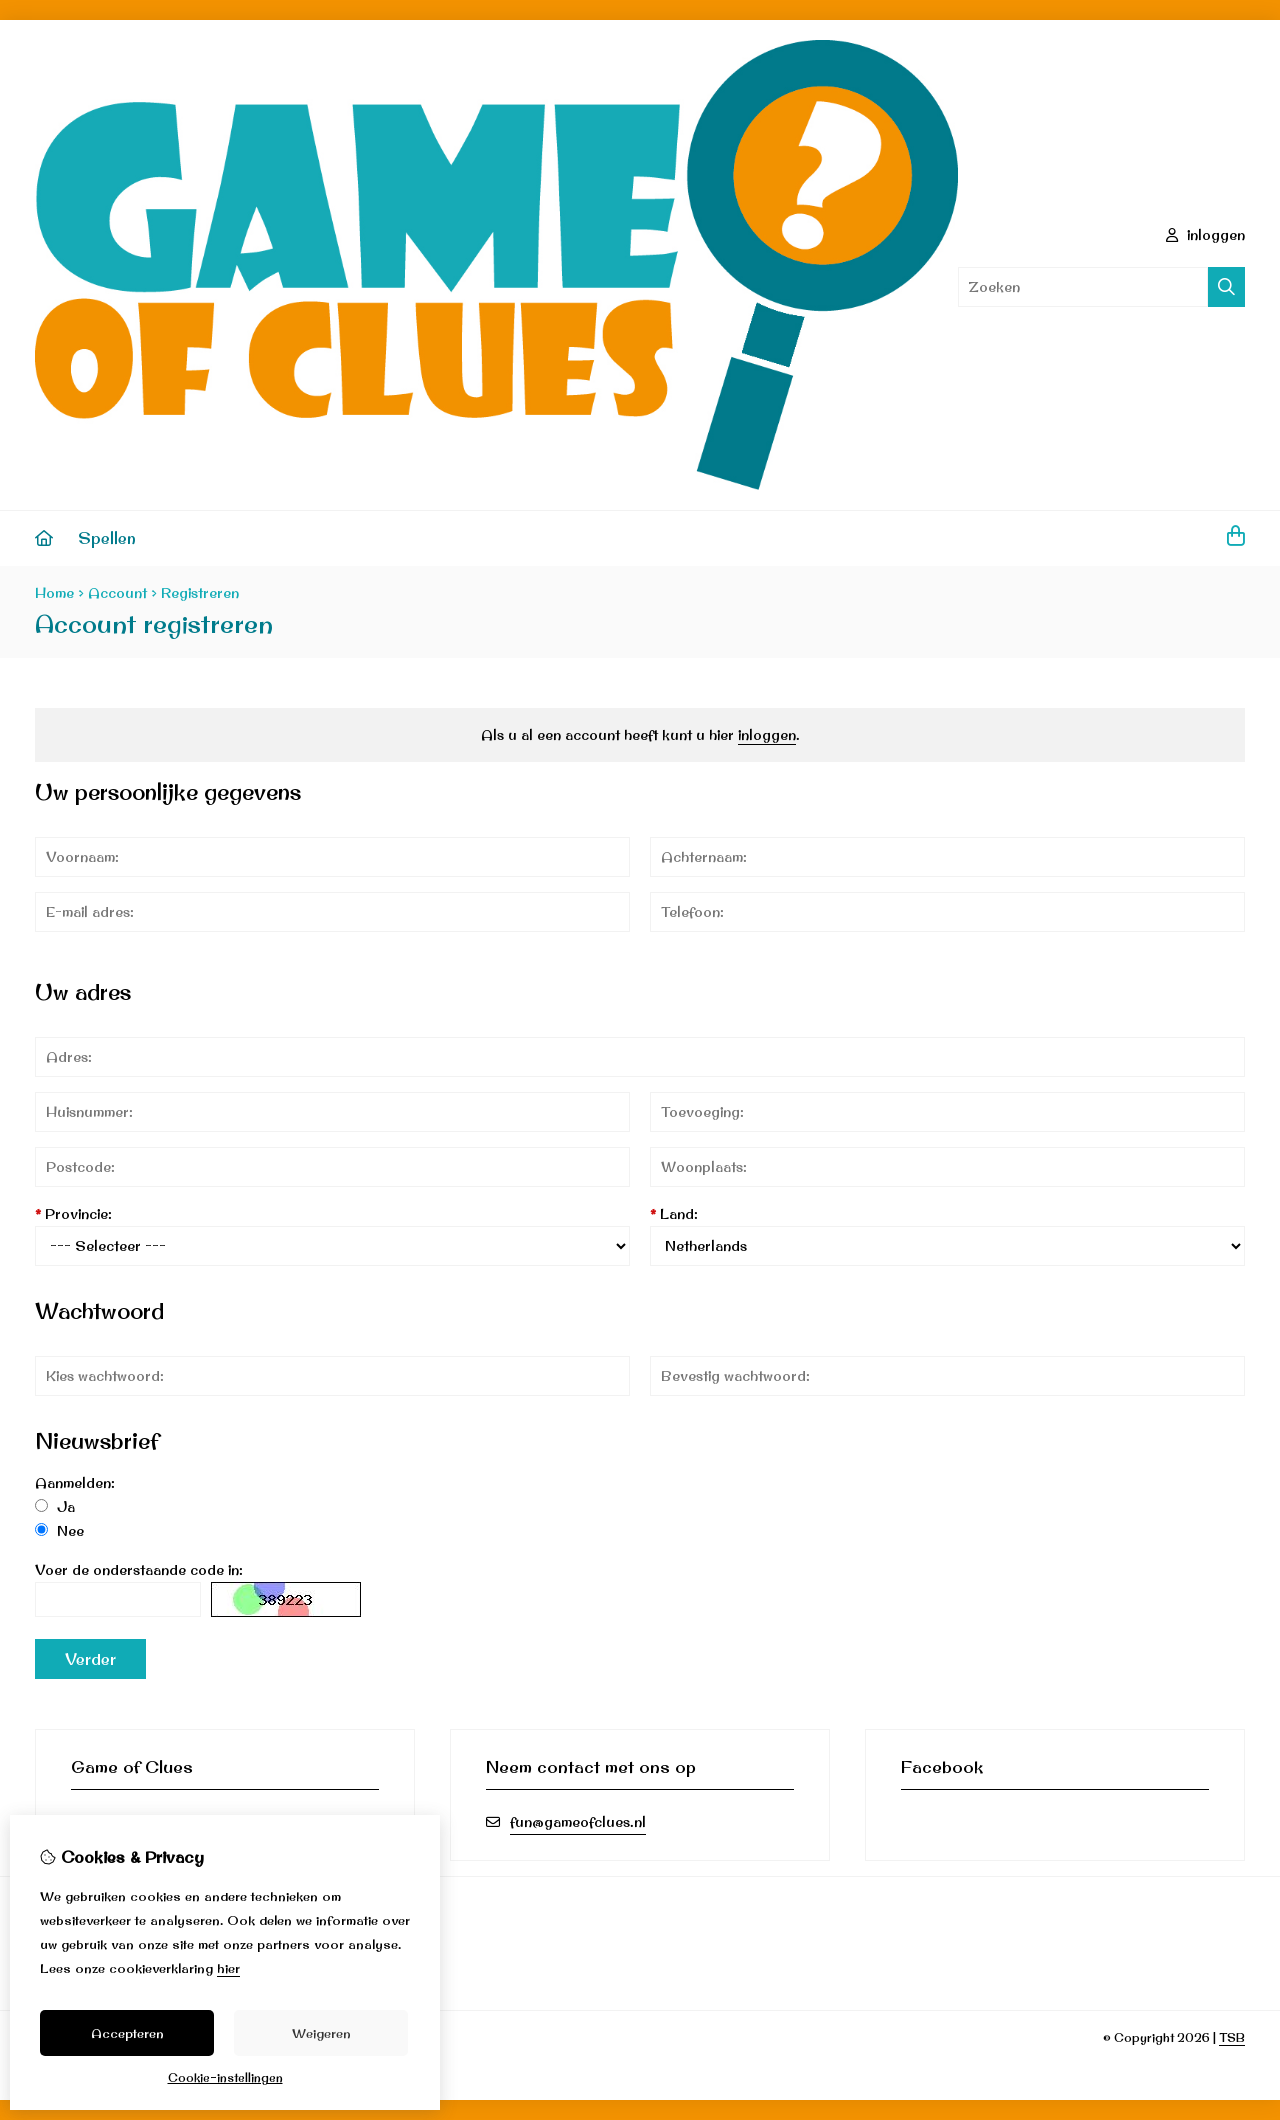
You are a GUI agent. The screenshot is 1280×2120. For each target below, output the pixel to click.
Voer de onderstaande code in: (139, 1570)
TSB (1232, 2037)
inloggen (1205, 235)
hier (228, 1968)
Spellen (107, 538)
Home (54, 593)
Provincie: (73, 1214)
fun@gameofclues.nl (578, 1822)
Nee (59, 1531)
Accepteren (127, 2033)
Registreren (200, 593)
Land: (674, 1214)
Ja (55, 1507)
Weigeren (321, 2033)
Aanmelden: (75, 1483)
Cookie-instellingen (225, 2077)
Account (117, 593)
